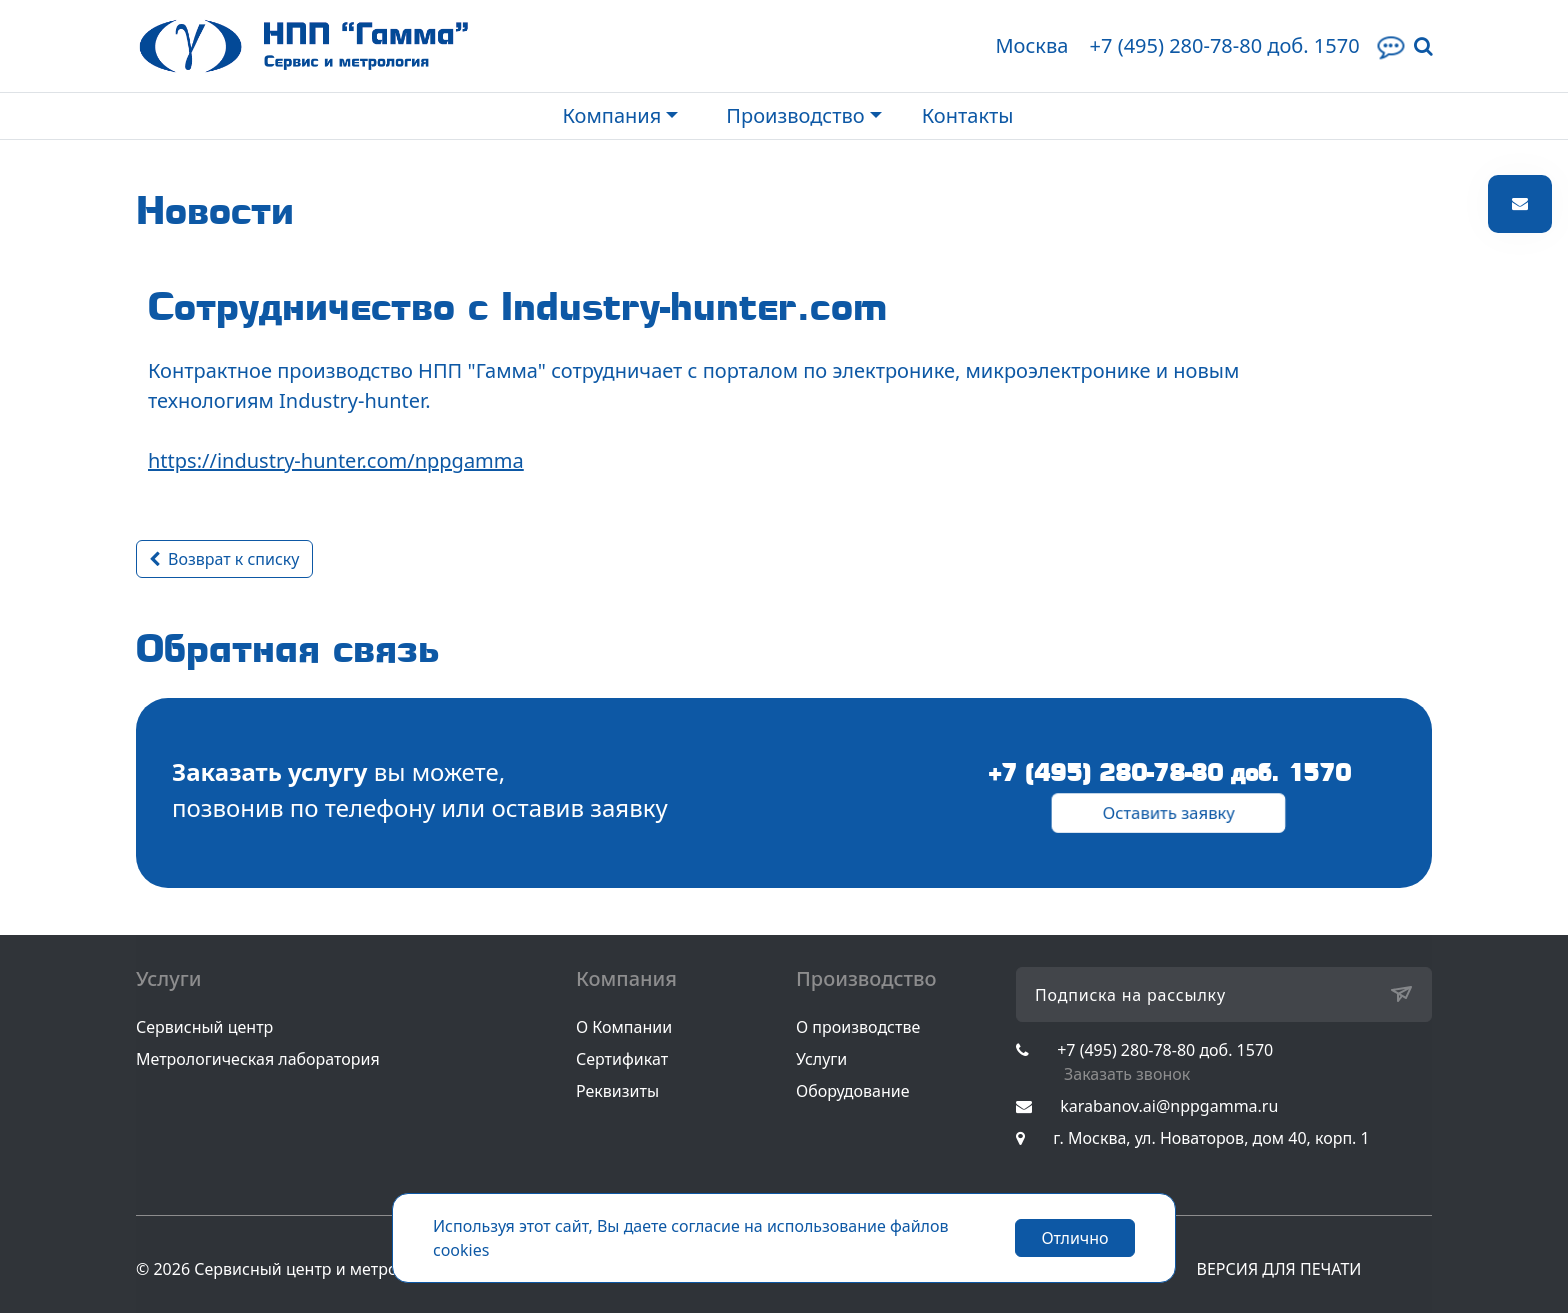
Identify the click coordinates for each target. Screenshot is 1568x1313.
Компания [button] (611, 115)
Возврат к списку (224, 559)
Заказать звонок (1127, 1074)
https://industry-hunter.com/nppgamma (336, 460)
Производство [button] (795, 115)
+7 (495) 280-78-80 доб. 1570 (1224, 45)
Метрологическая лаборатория (258, 1059)
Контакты (968, 115)
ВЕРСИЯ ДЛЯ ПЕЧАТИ (1279, 1269)
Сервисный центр (204, 1027)
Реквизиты (617, 1091)
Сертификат (622, 1059)
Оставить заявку (1169, 812)
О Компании (624, 1027)
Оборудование (853, 1091)
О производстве (858, 1027)
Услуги (821, 1059)
